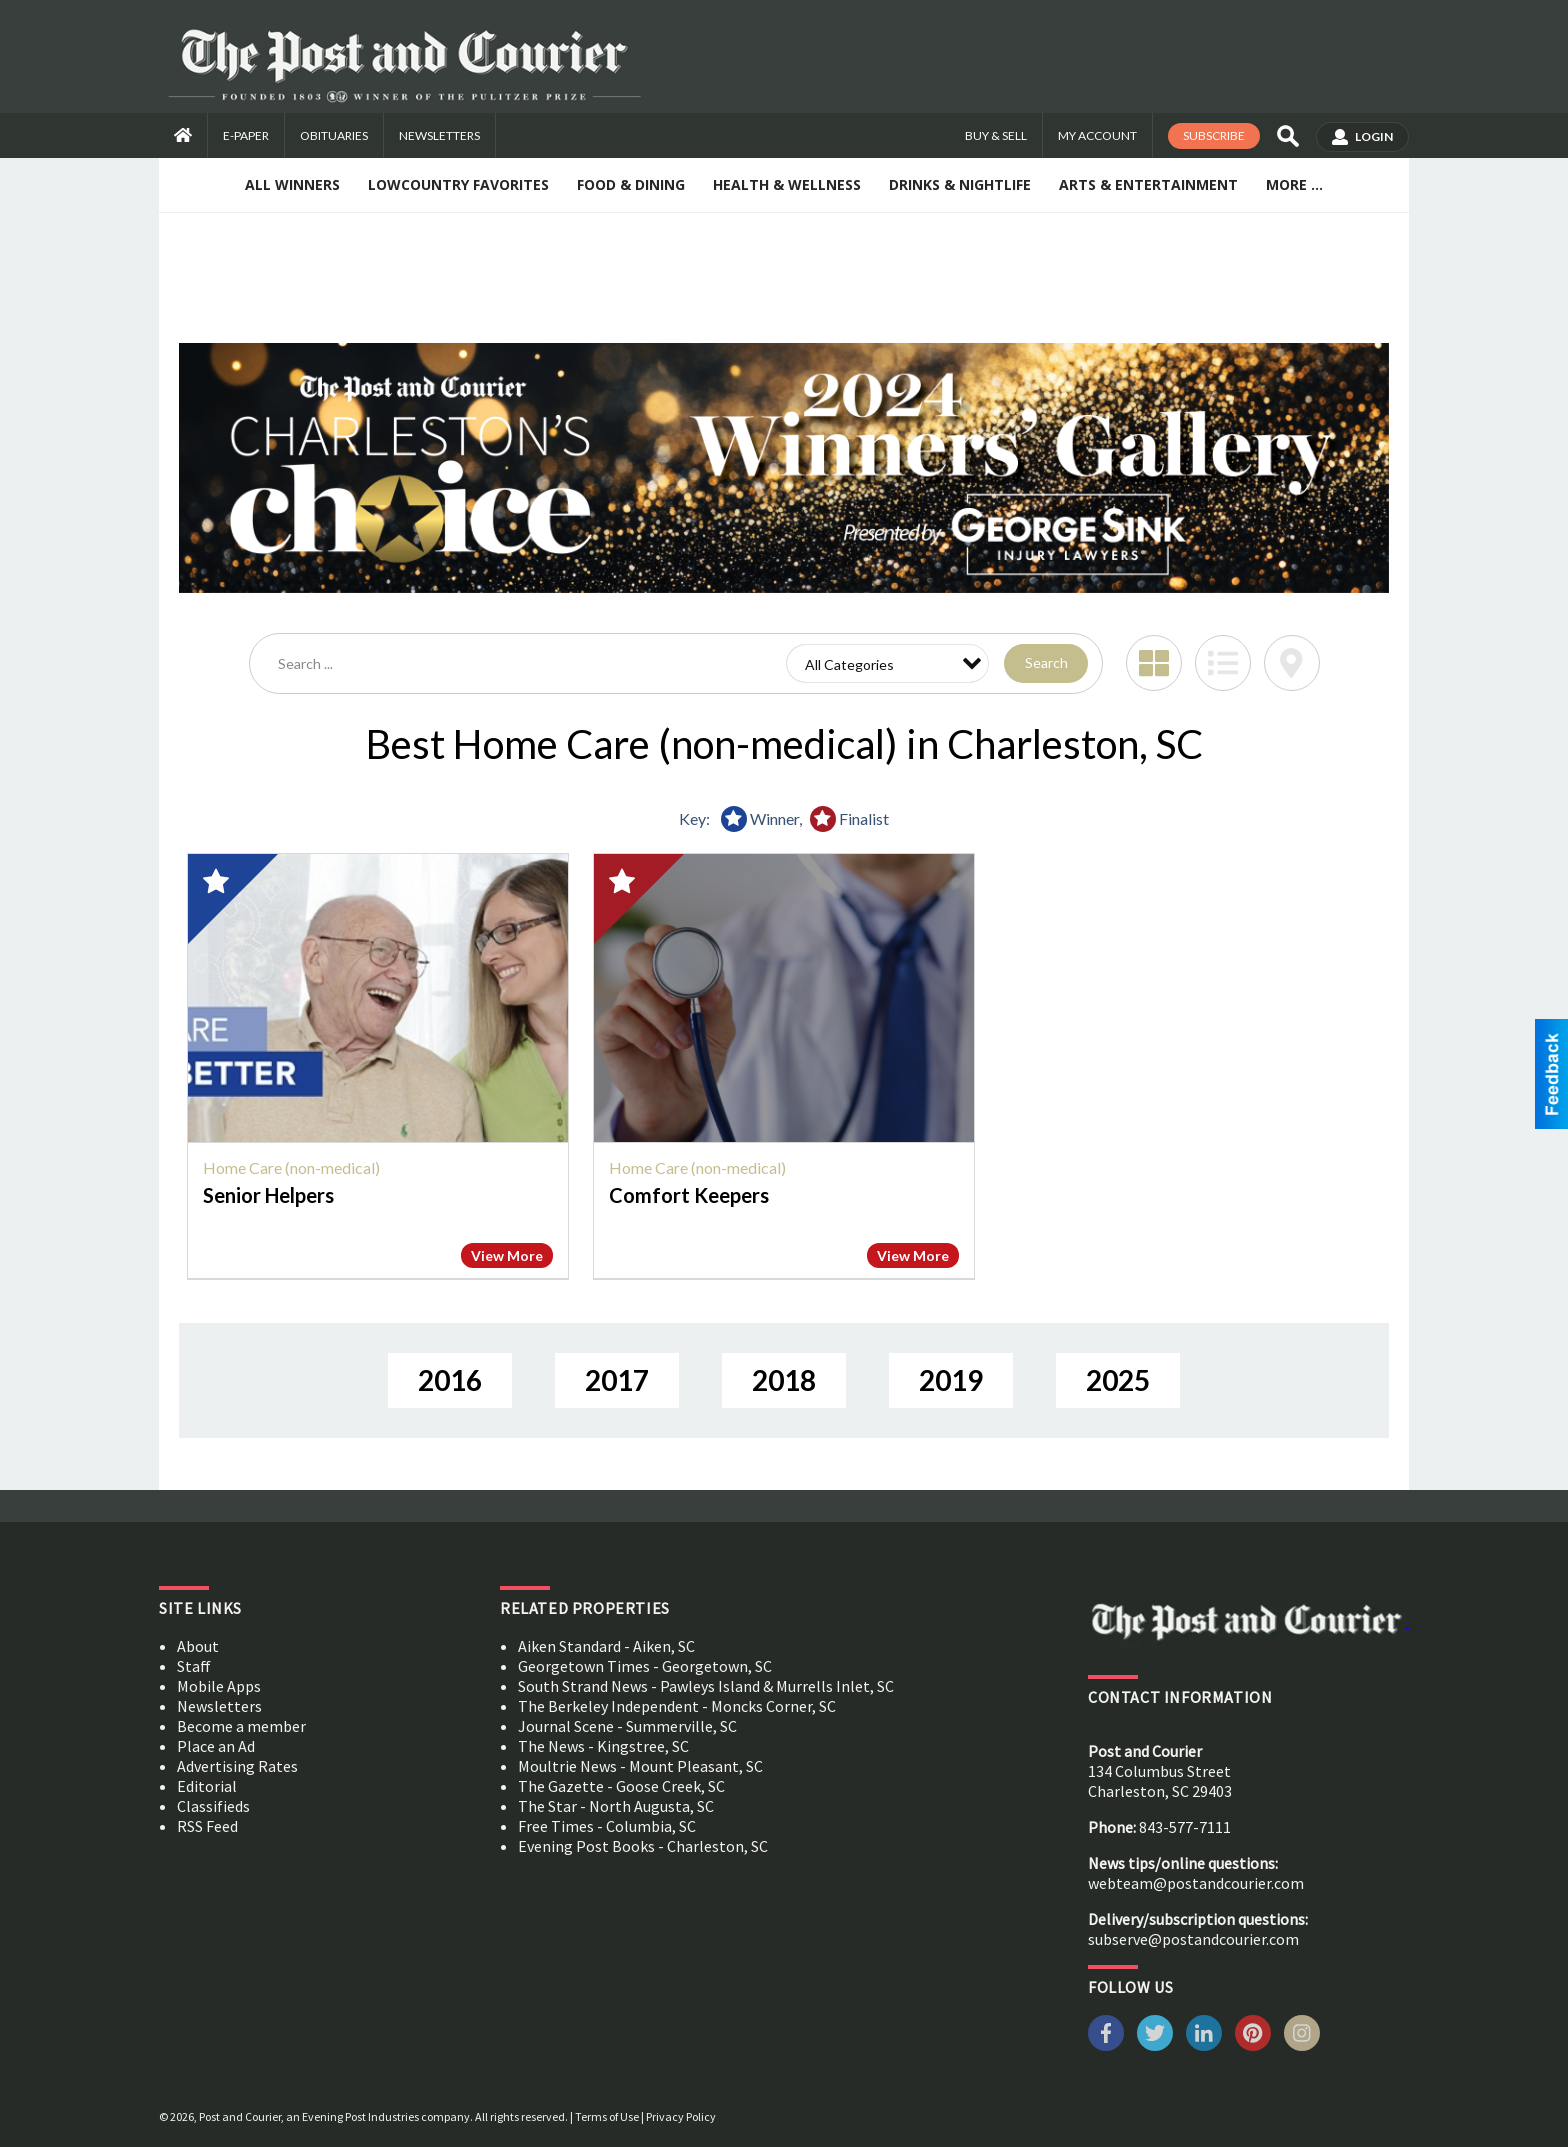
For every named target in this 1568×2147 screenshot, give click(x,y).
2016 (450, 1380)
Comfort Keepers (689, 1195)
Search (1046, 662)
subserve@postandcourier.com (1193, 1939)
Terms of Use (607, 2116)
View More (507, 1255)
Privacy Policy (681, 2116)
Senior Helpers (268, 1195)
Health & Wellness (787, 184)
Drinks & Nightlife (960, 184)
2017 (617, 1380)
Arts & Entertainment (1148, 184)
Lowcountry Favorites (458, 184)
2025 (1118, 1380)
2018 (784, 1380)
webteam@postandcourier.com (1196, 1883)
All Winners (292, 184)
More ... (1294, 184)
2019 (951, 1380)
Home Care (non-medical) (291, 1167)
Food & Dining (631, 184)
